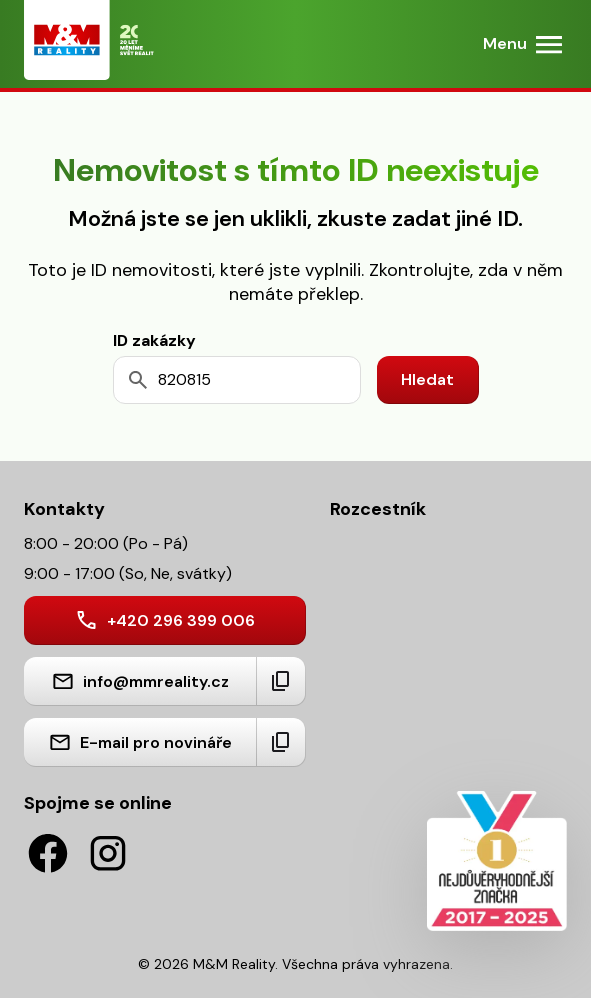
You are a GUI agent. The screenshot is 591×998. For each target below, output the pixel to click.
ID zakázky (154, 340)
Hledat (427, 379)
